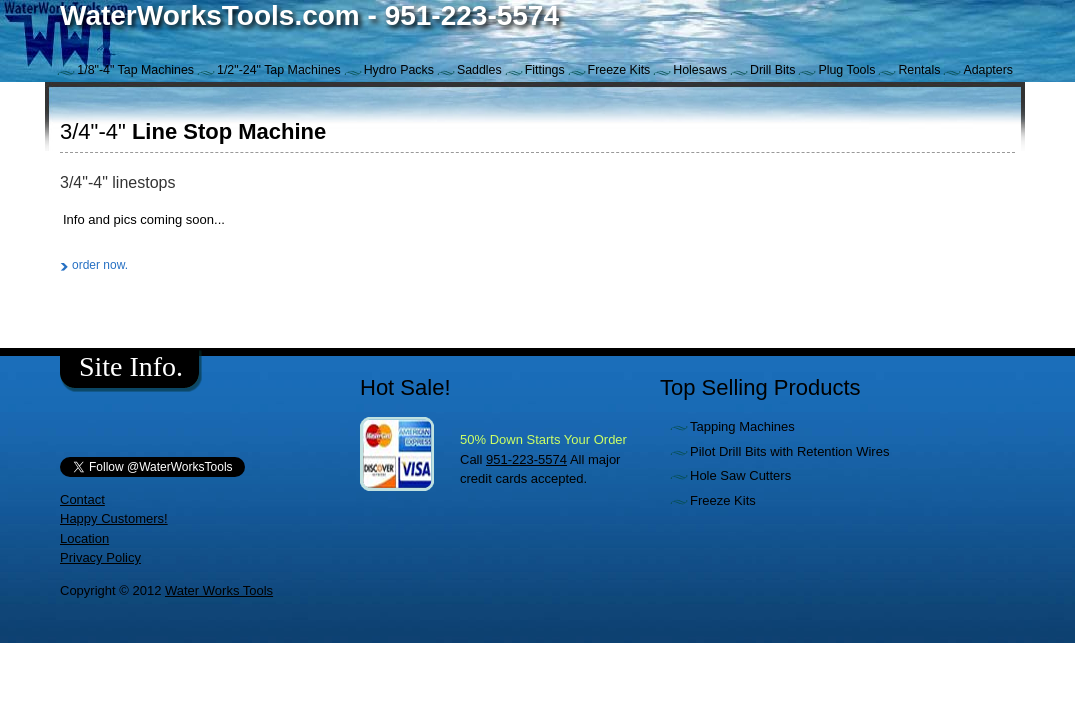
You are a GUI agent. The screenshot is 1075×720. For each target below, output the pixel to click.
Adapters (988, 70)
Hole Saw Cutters (740, 475)
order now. (100, 265)
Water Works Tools (219, 590)
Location (84, 538)
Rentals (919, 70)
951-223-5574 (526, 459)
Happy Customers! (114, 518)
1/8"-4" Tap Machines (135, 70)
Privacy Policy (100, 557)
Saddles (479, 70)
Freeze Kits (619, 70)
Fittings (545, 70)
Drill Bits (772, 70)
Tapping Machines (742, 426)
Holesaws (700, 70)
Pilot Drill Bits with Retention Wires (789, 451)
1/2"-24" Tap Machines (279, 70)
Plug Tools (846, 70)
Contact (82, 499)
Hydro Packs (399, 70)
